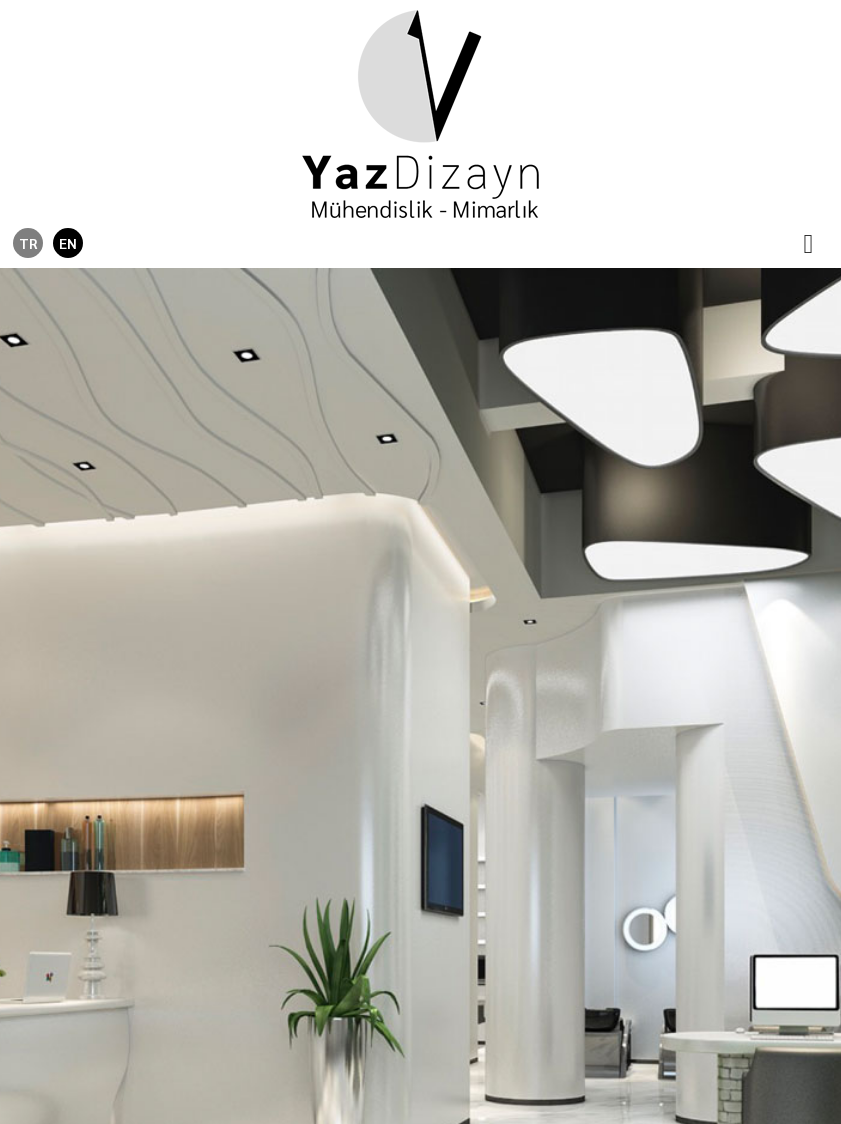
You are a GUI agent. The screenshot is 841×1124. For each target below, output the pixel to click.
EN (68, 243)
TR (28, 243)
